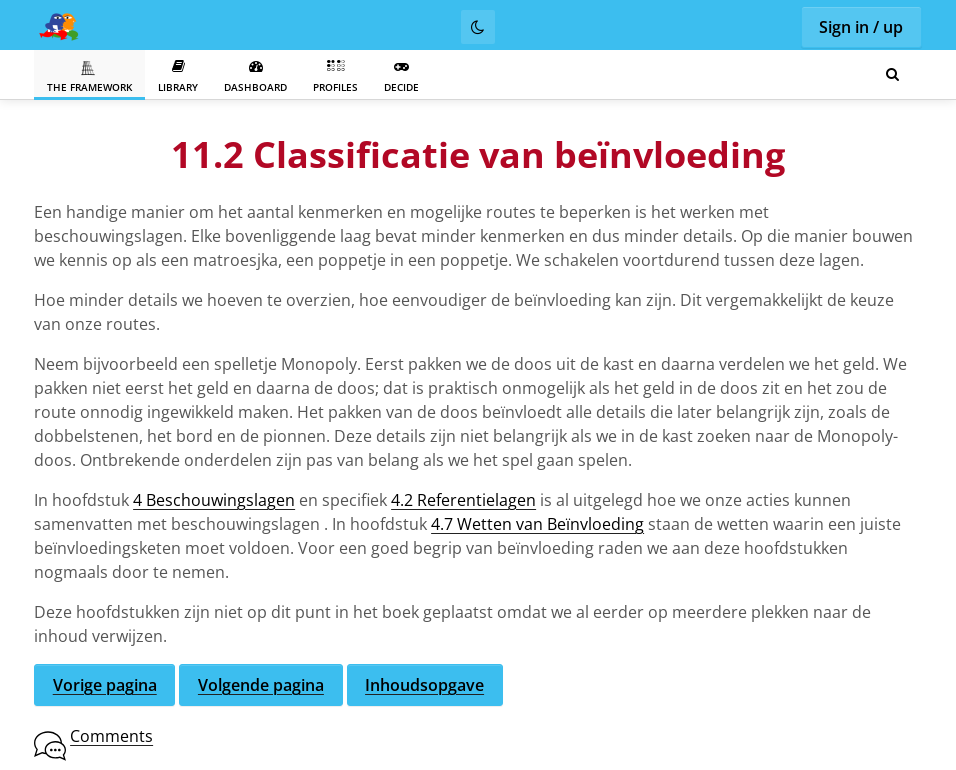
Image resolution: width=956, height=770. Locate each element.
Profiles (335, 76)
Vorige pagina (105, 685)
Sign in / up (861, 27)
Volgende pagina (261, 685)
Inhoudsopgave (424, 685)
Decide (401, 76)
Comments (111, 736)
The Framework (89, 77)
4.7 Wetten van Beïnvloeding (537, 524)
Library (178, 76)
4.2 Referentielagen (463, 500)
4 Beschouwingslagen (214, 500)
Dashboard (255, 76)
